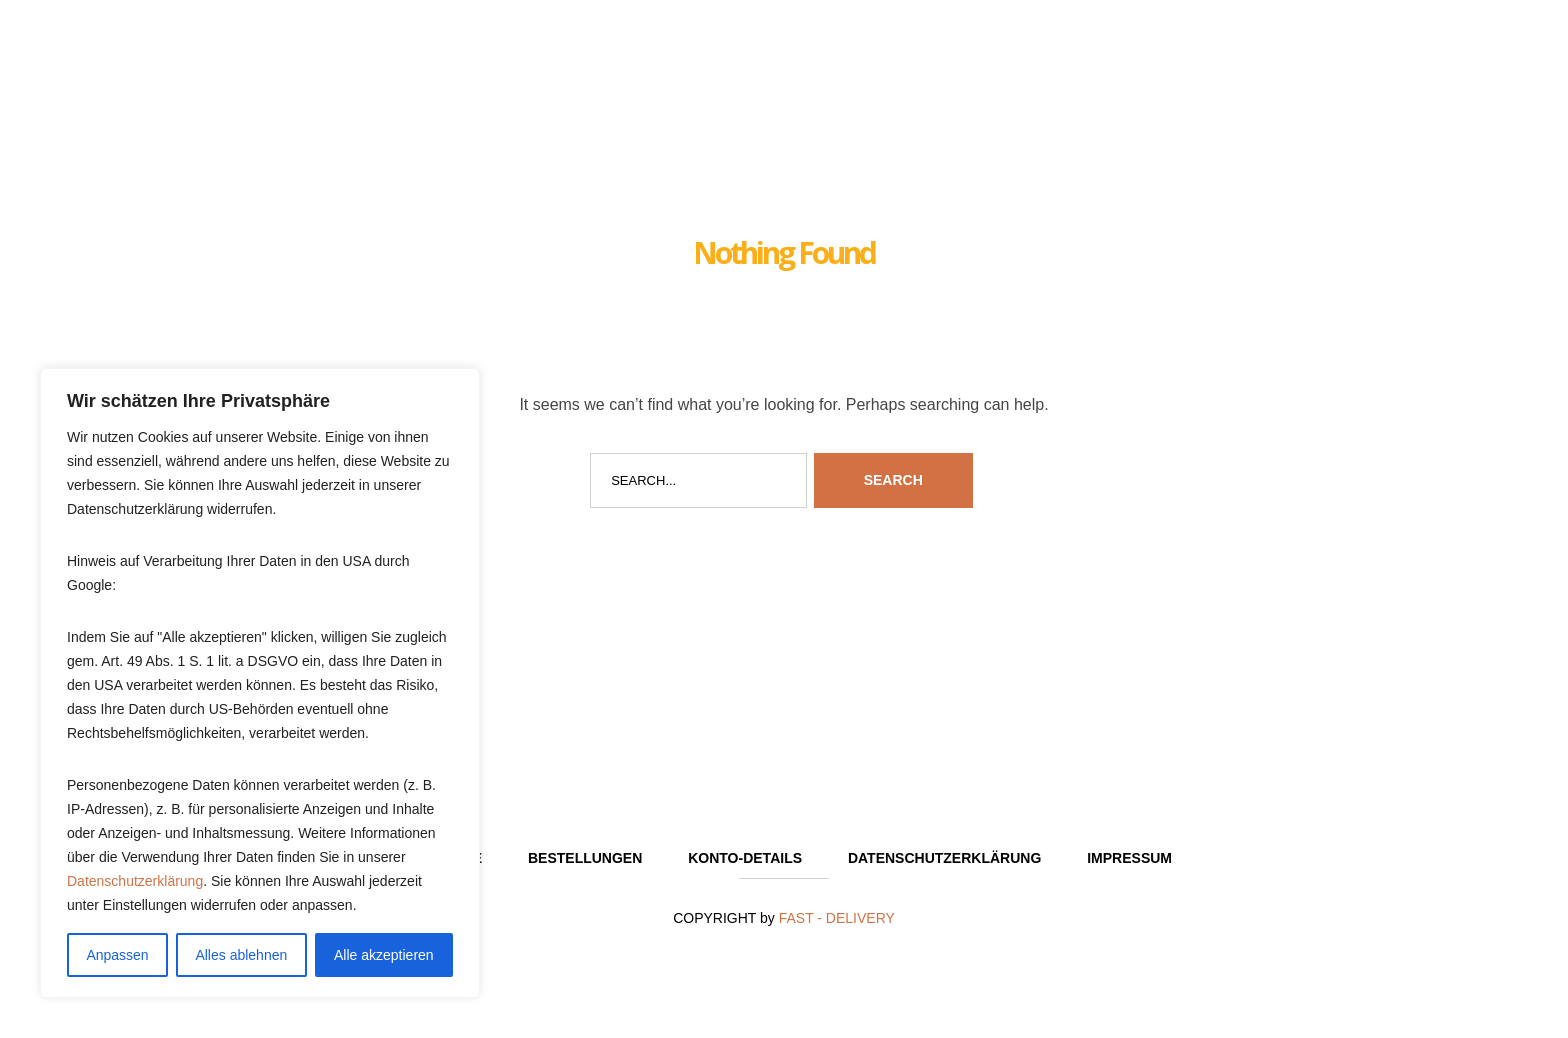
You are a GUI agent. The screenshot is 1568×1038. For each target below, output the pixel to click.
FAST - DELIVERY (837, 918)
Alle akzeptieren (384, 955)
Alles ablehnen (241, 955)
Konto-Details (745, 858)
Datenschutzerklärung (135, 881)
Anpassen (117, 955)
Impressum (1129, 858)
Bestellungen (585, 858)
